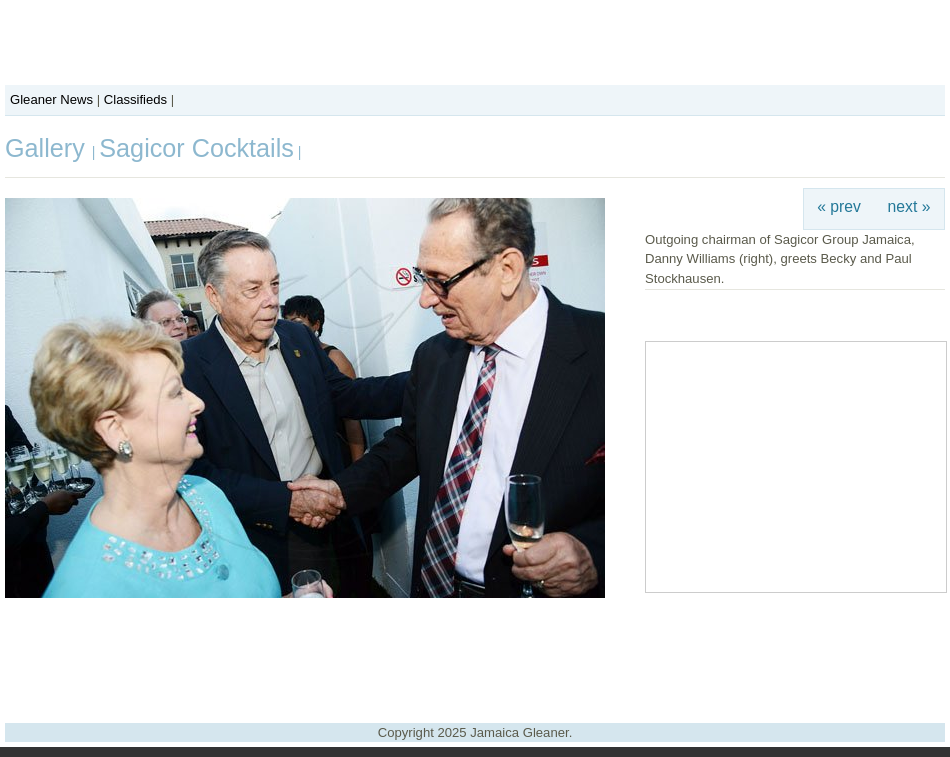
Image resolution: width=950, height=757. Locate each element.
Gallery (48, 148)
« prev (839, 206)
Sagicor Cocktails (196, 148)
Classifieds (135, 99)
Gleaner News (51, 99)
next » (909, 206)
